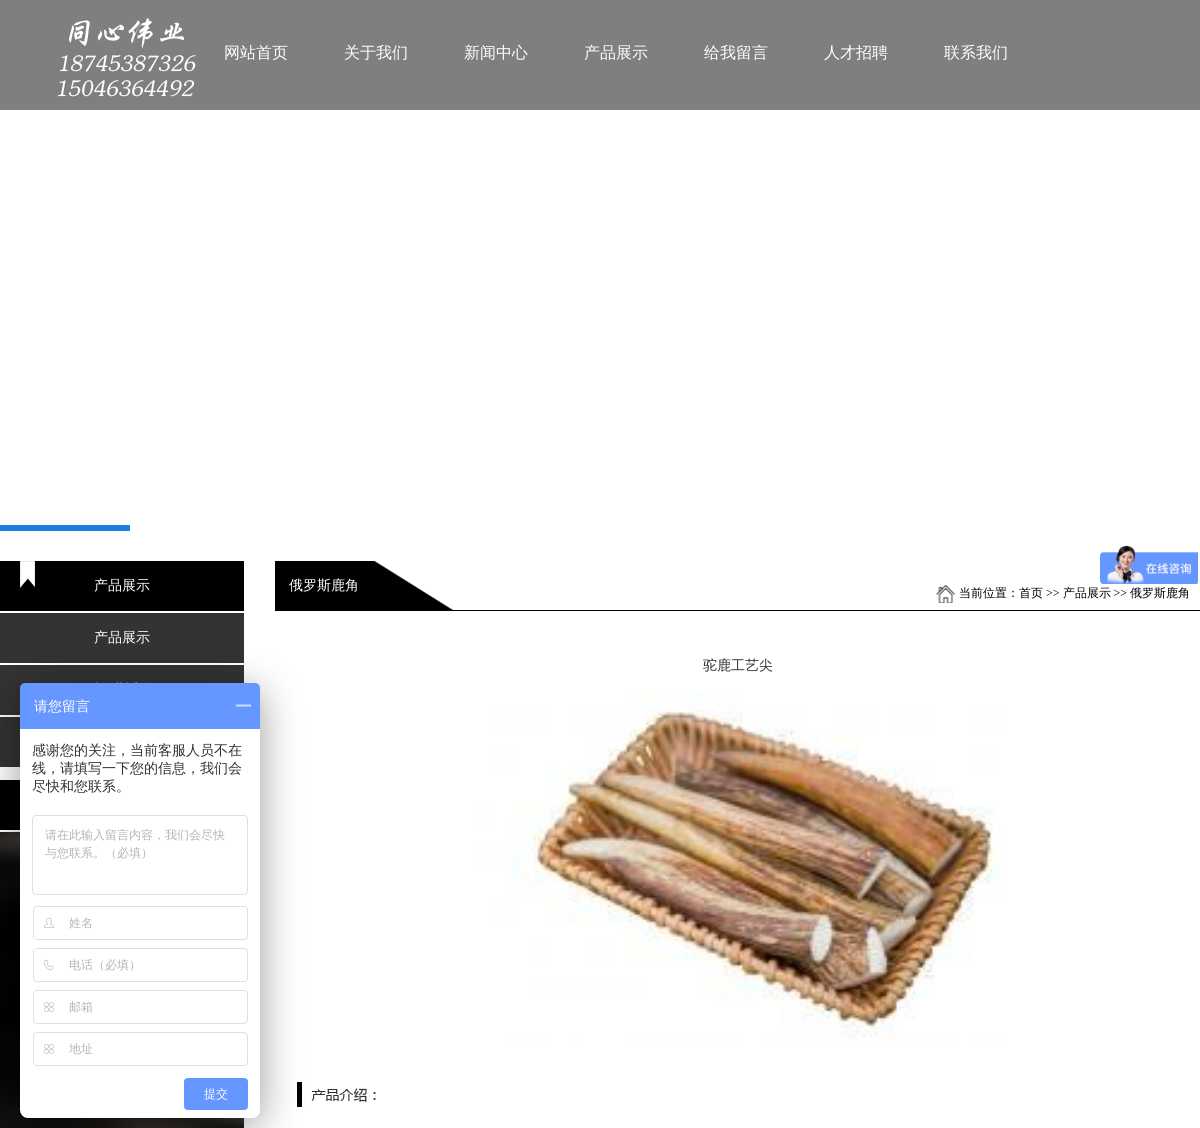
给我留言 (736, 52)
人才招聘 (856, 52)
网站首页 (256, 52)
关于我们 (376, 52)
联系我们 (976, 52)
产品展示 (616, 52)
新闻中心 (496, 52)
